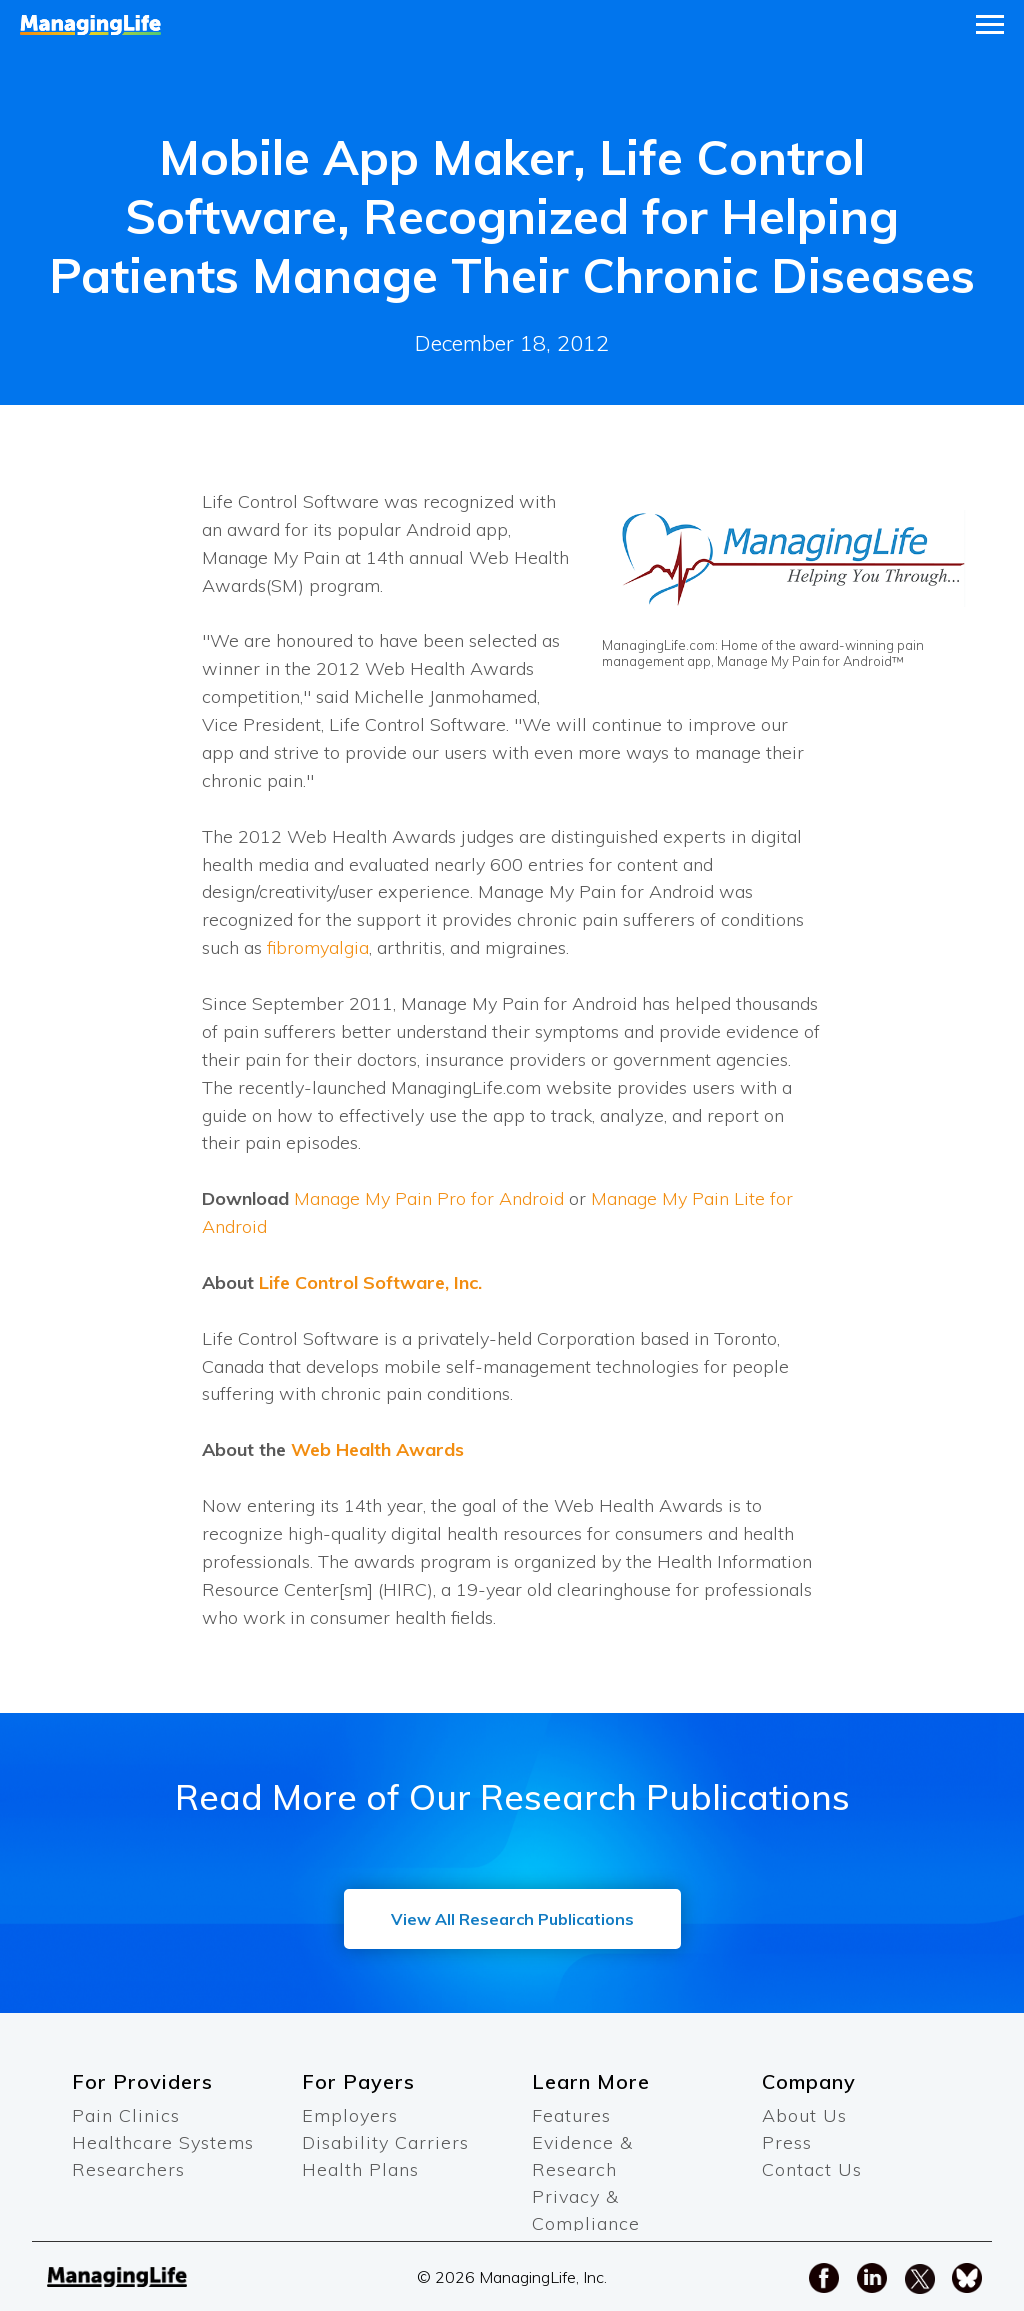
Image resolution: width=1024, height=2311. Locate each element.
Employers (350, 2115)
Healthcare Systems (163, 2142)
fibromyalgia (318, 947)
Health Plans (360, 2169)
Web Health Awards (377, 1449)
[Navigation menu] (990, 25)
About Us (804, 2115)
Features (571, 2115)
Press (787, 2142)
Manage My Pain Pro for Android (429, 1198)
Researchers (128, 2169)
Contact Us (812, 2169)
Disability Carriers (385, 2142)
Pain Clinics (126, 2115)
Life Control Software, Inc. (370, 1282)
